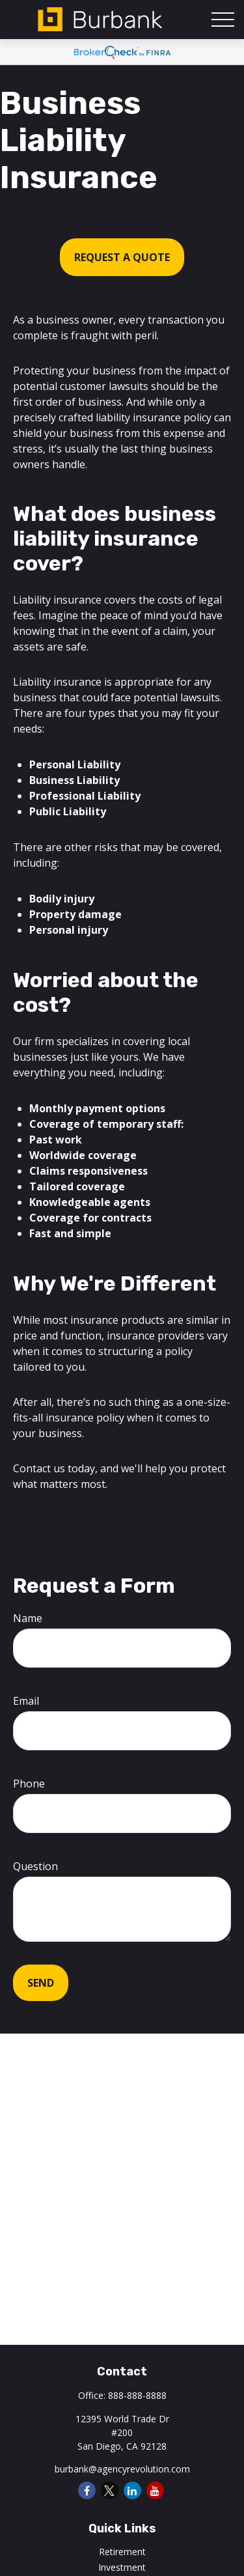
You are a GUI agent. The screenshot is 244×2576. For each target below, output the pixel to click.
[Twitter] (109, 2490)
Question (35, 1866)
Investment (122, 2567)
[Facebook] (87, 2490)
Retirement (122, 2551)
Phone (29, 1783)
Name (27, 1618)
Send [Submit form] (40, 1983)
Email (26, 1701)
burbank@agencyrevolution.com (122, 2469)
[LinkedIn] (132, 2490)
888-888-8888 (137, 2395)
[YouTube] (155, 2490)
